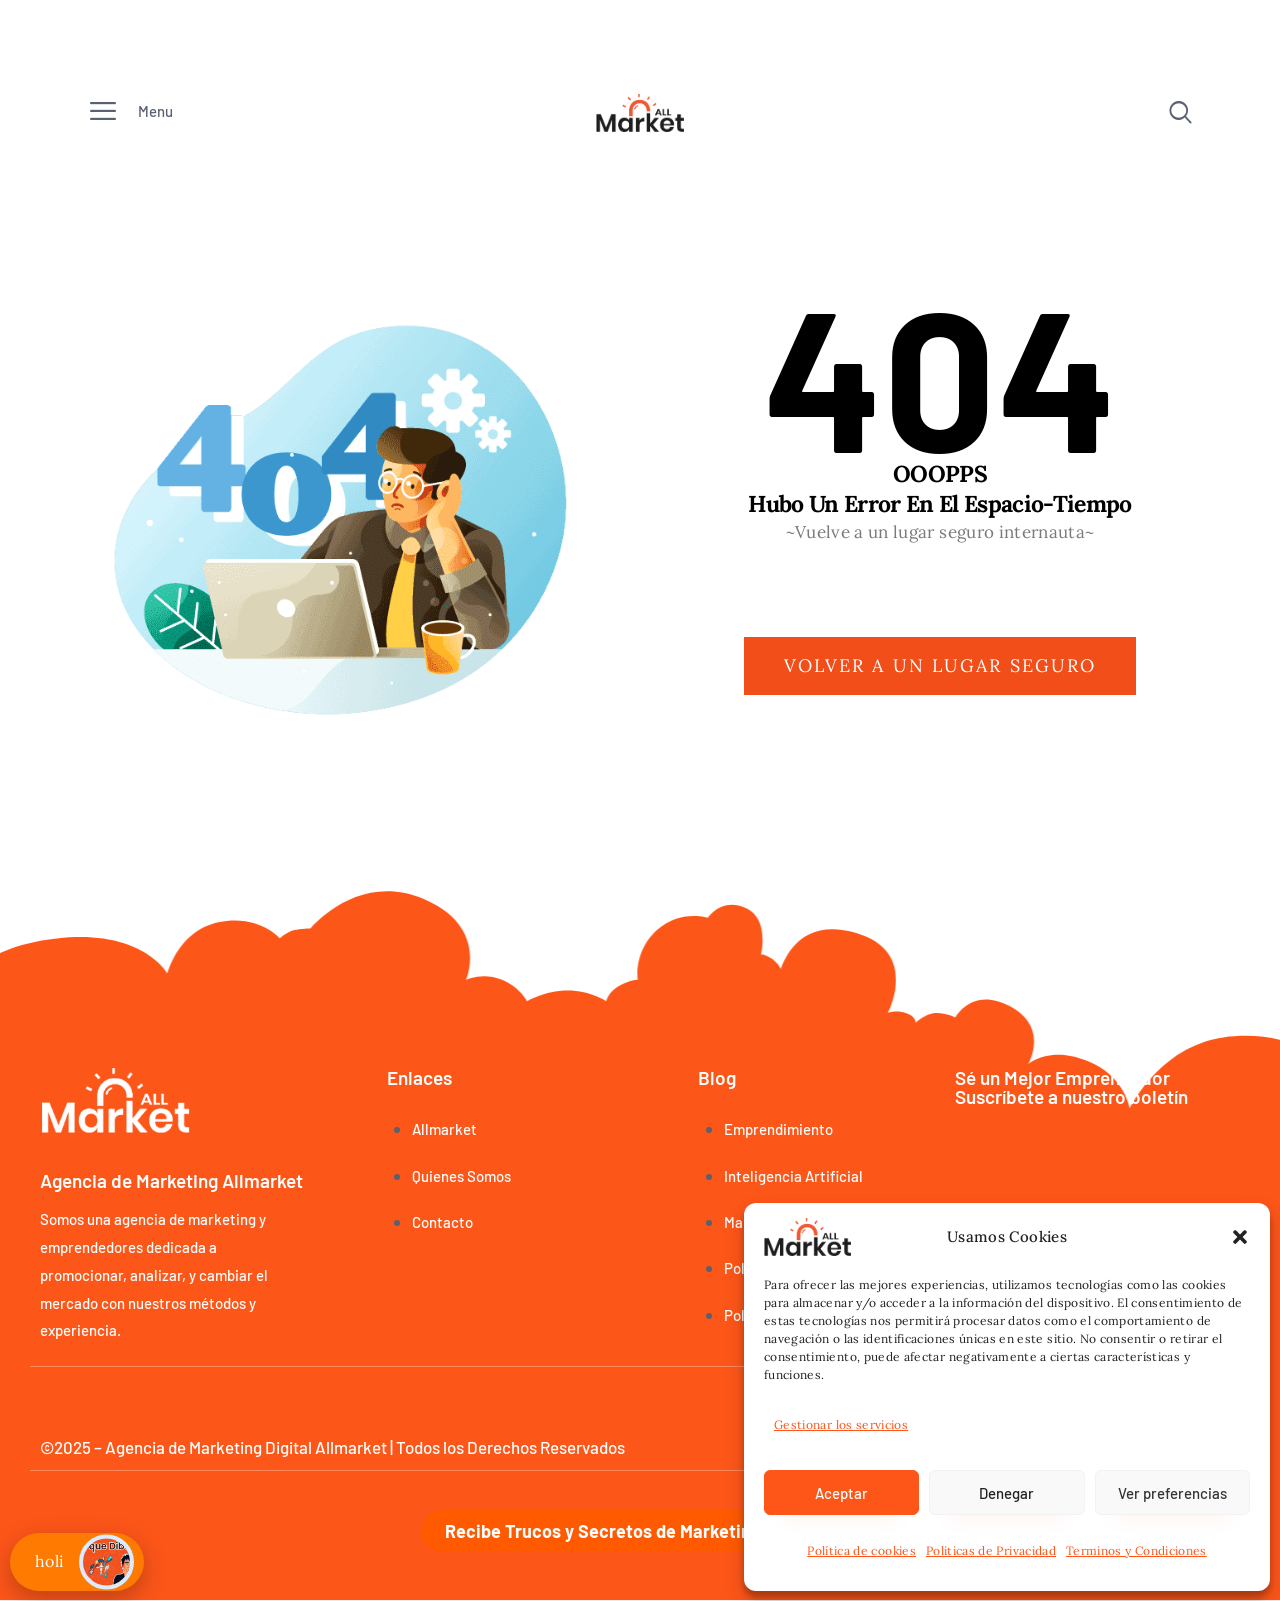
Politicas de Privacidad (991, 1550)
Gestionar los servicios (841, 1424)
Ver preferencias (1172, 1493)
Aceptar (841, 1493)
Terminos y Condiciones (1136, 1550)
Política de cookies (861, 1550)
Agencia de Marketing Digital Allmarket (246, 1447)
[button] (1240, 1237)
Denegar (1006, 1493)
